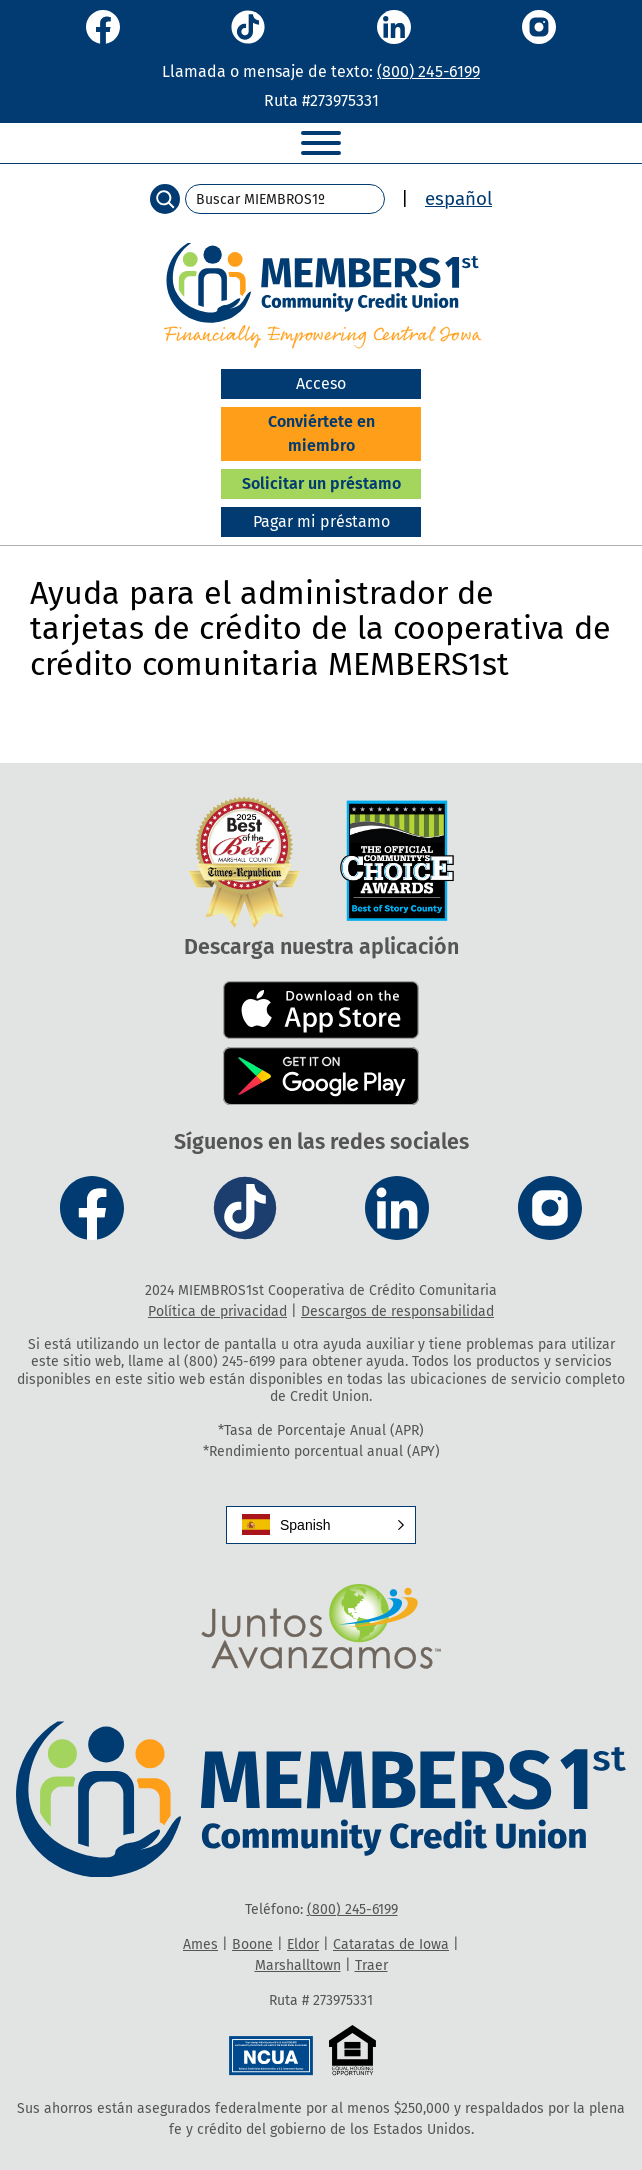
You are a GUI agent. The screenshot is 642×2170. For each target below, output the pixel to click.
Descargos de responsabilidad (397, 1311)
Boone (252, 1944)
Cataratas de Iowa (391, 1944)
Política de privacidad (217, 1311)
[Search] (165, 199)
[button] (321, 1525)
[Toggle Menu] (321, 143)
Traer (371, 1965)
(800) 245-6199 (428, 71)
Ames (200, 1944)
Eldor (303, 1944)
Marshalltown (298, 1965)
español (458, 198)
